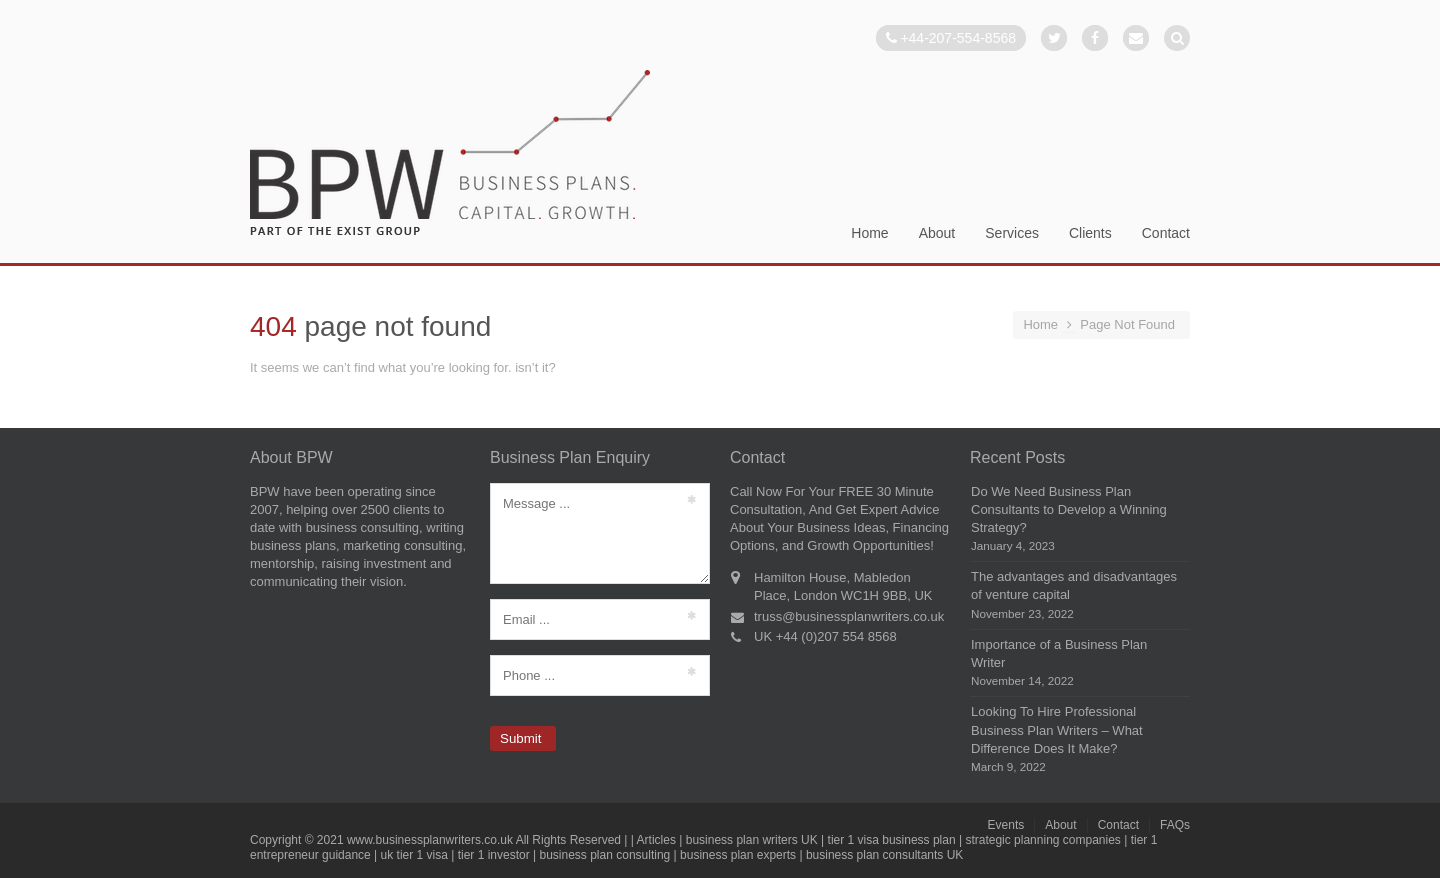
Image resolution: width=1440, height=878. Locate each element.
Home (869, 233)
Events (1006, 825)
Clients (1090, 233)
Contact (1166, 233)
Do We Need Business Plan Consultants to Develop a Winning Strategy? (1069, 509)
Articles (656, 840)
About (937, 233)
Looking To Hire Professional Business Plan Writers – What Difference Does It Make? (1057, 729)
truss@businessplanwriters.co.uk (849, 616)
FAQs (1175, 825)
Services (1012, 233)
